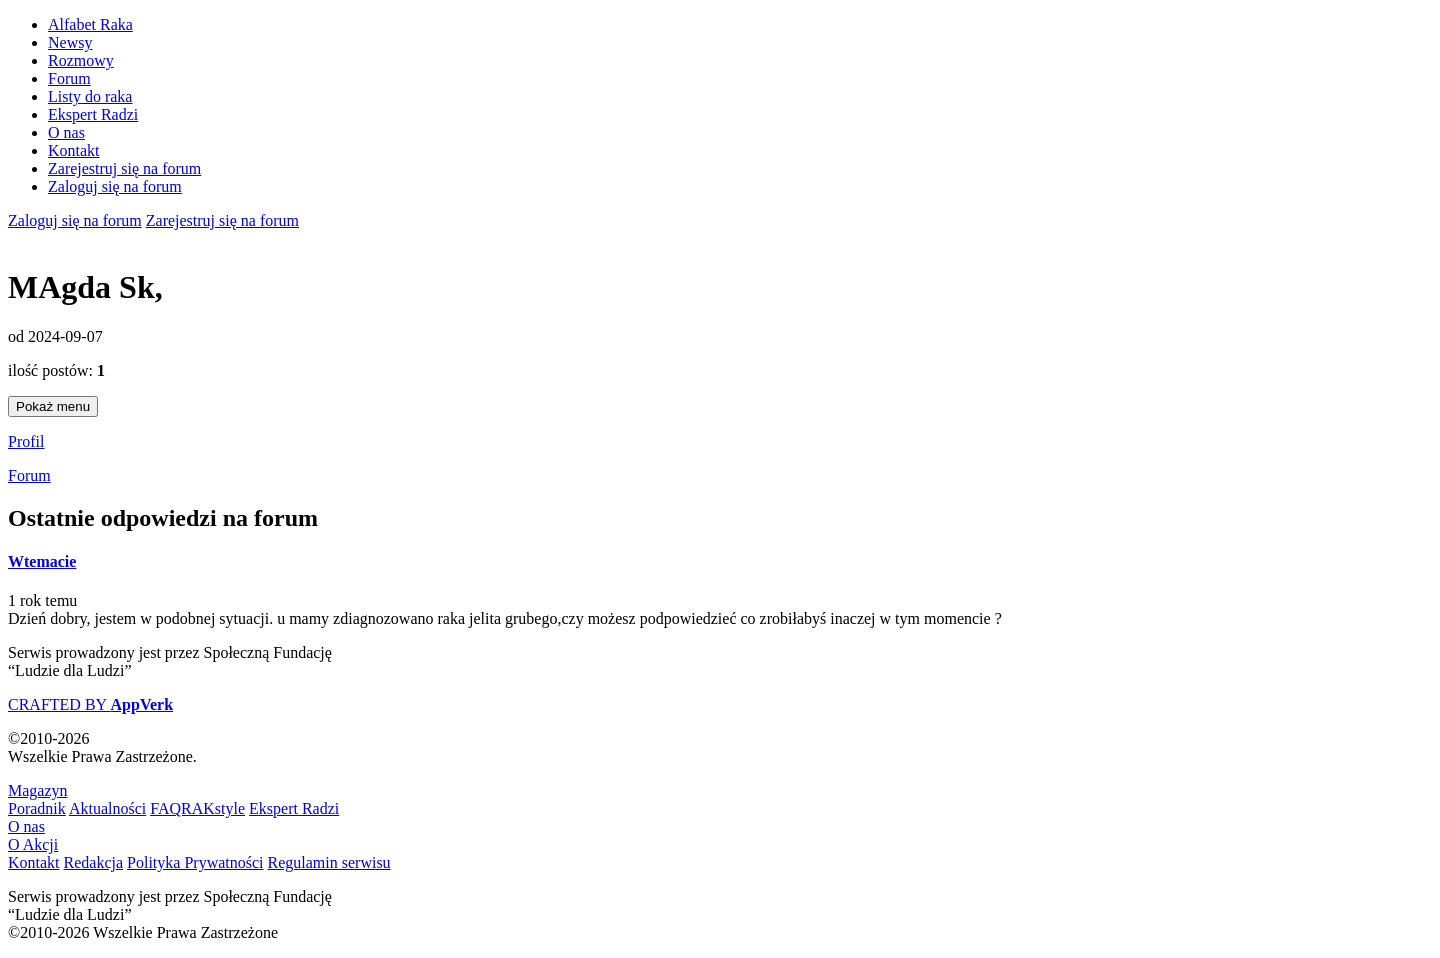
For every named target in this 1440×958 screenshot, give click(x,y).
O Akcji (33, 844)
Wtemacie (42, 561)
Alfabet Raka (90, 24)
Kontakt (74, 150)
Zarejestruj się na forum (124, 168)
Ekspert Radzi (93, 114)
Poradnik (37, 808)
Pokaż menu (53, 406)
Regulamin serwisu (329, 862)
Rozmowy (81, 60)
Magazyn (38, 790)
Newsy (70, 42)
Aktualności (107, 808)
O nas (66, 132)
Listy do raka (90, 96)
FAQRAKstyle (197, 808)
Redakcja (94, 862)
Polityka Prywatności (195, 862)
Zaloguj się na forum (115, 186)
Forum (69, 78)
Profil (26, 441)
